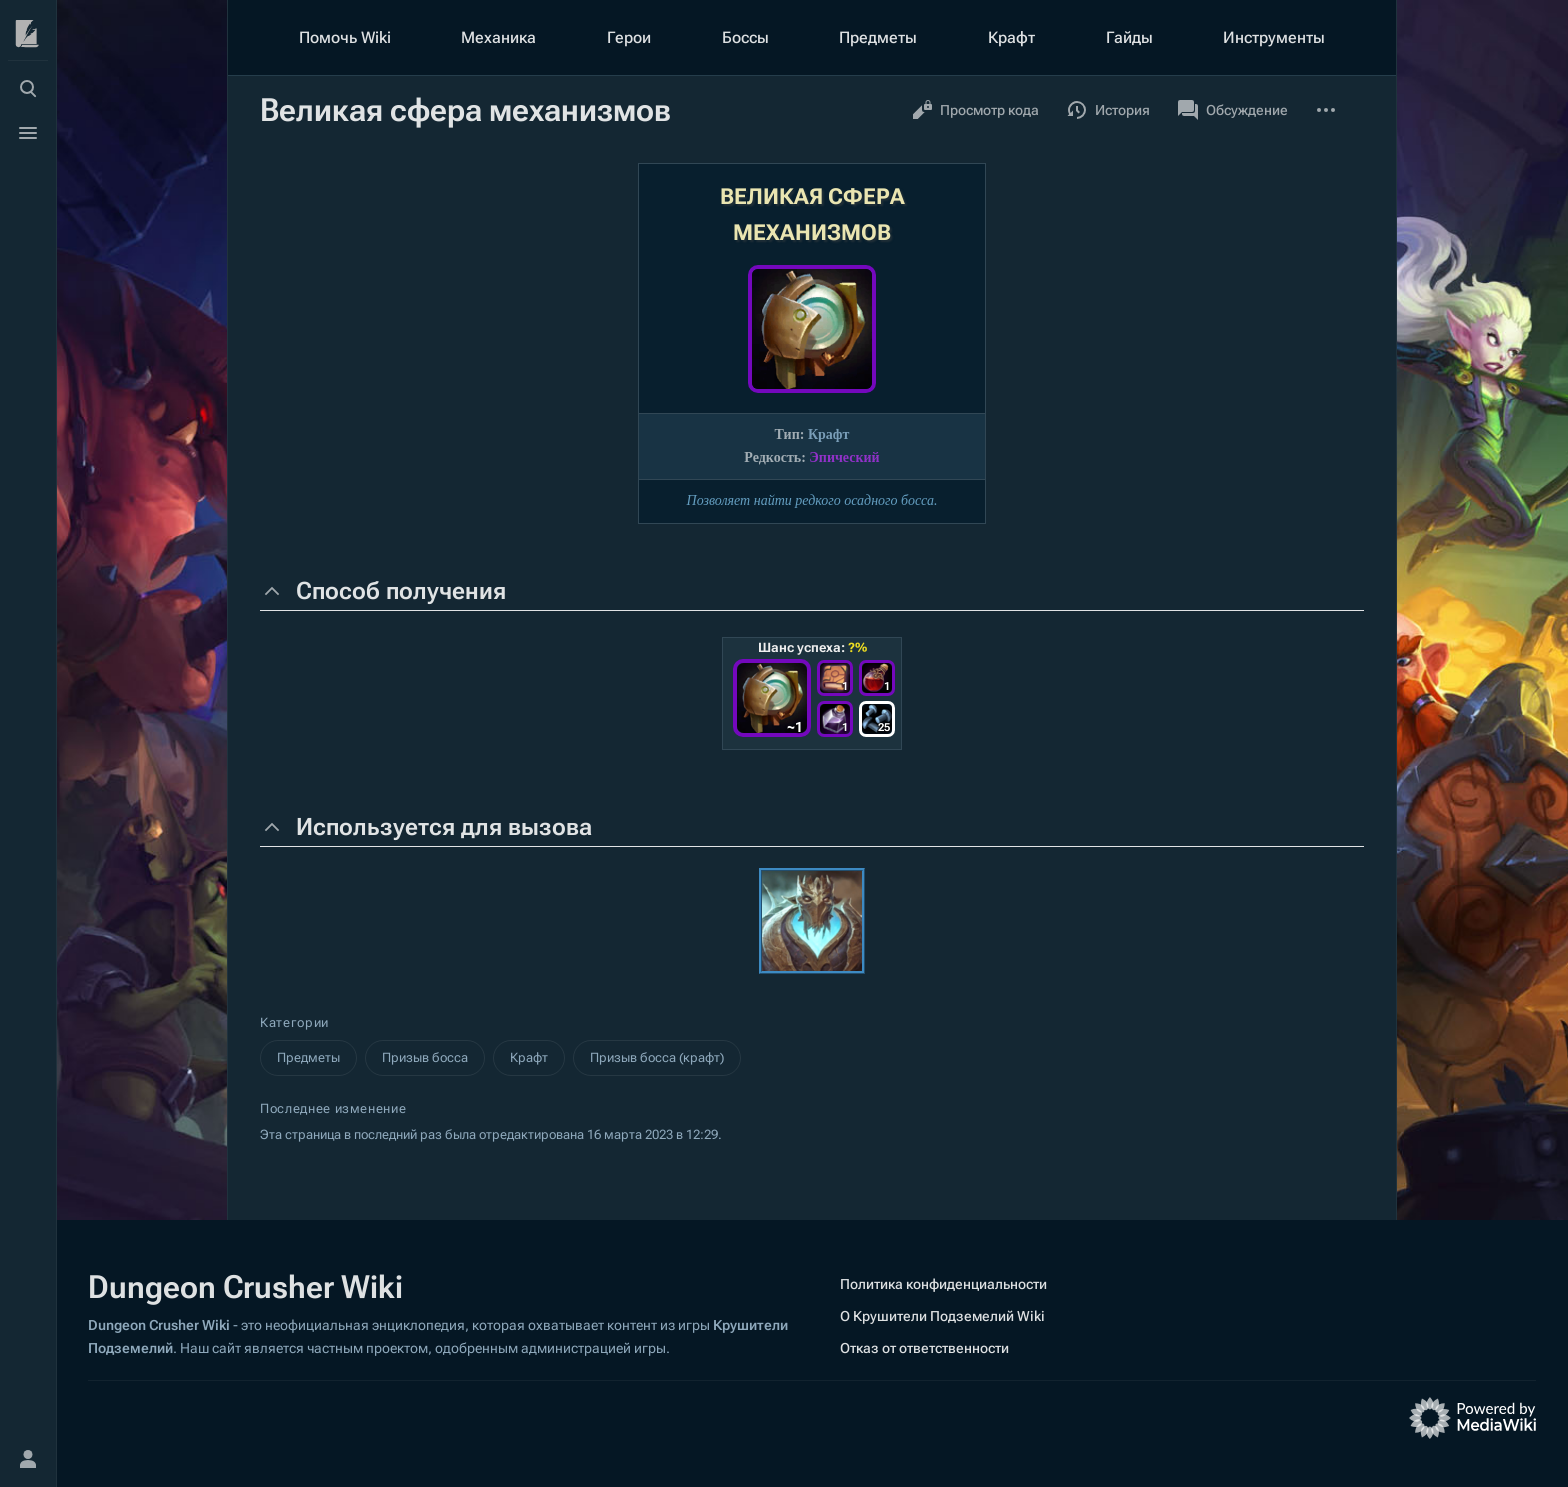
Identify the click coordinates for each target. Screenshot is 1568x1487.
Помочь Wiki (345, 37)
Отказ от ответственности (924, 1348)
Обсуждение (1233, 110)
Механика (498, 37)
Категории (294, 1022)
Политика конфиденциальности (943, 1284)
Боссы (745, 37)
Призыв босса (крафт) (657, 1057)
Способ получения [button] (401, 591)
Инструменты (1274, 37)
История (1108, 110)
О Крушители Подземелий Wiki (942, 1316)
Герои (629, 37)
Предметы (878, 37)
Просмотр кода (975, 110)
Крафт (1011, 37)
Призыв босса (425, 1057)
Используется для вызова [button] (444, 827)
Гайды (1129, 37)
